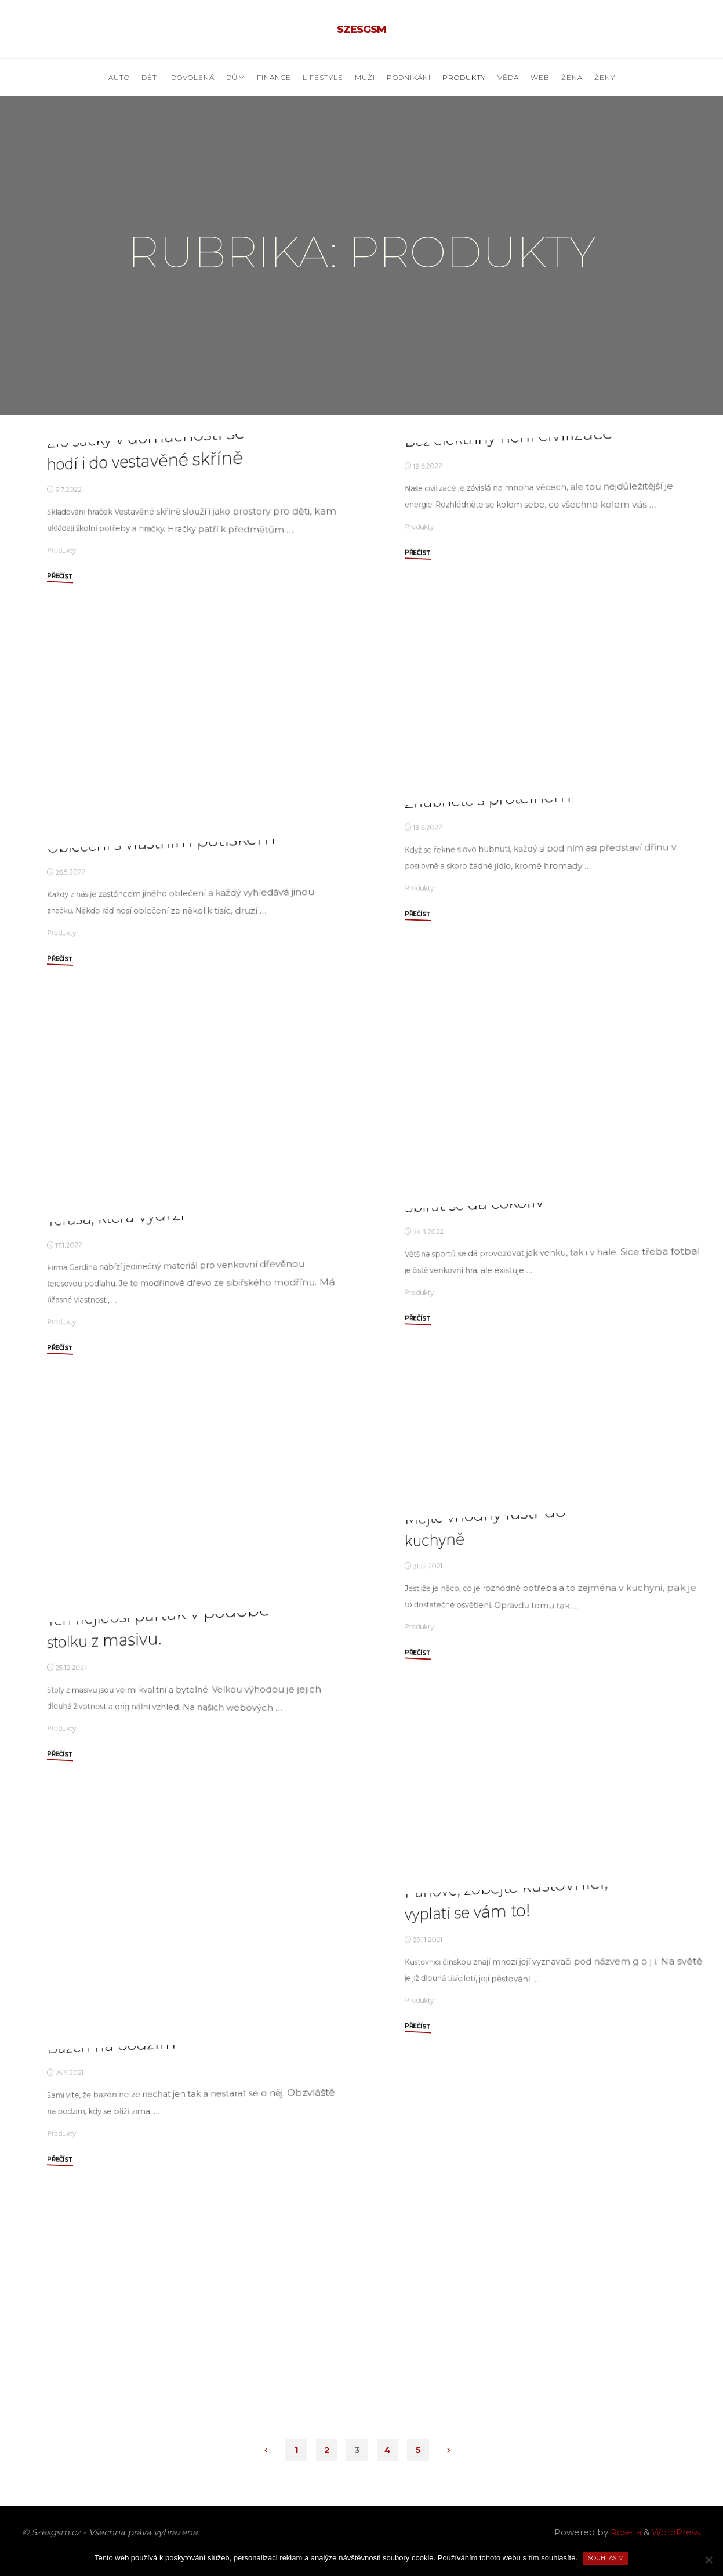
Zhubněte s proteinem (488, 1024)
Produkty (61, 748)
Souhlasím (606, 2558)
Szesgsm (361, 29)
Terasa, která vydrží (116, 1419)
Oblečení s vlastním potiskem (161, 1039)
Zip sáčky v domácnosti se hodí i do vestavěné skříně (146, 654)
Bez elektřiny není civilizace (509, 621)
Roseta (624, 2532)
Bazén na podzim (111, 2237)
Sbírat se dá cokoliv (474, 1336)
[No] (708, 2560)
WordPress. (677, 2532)
